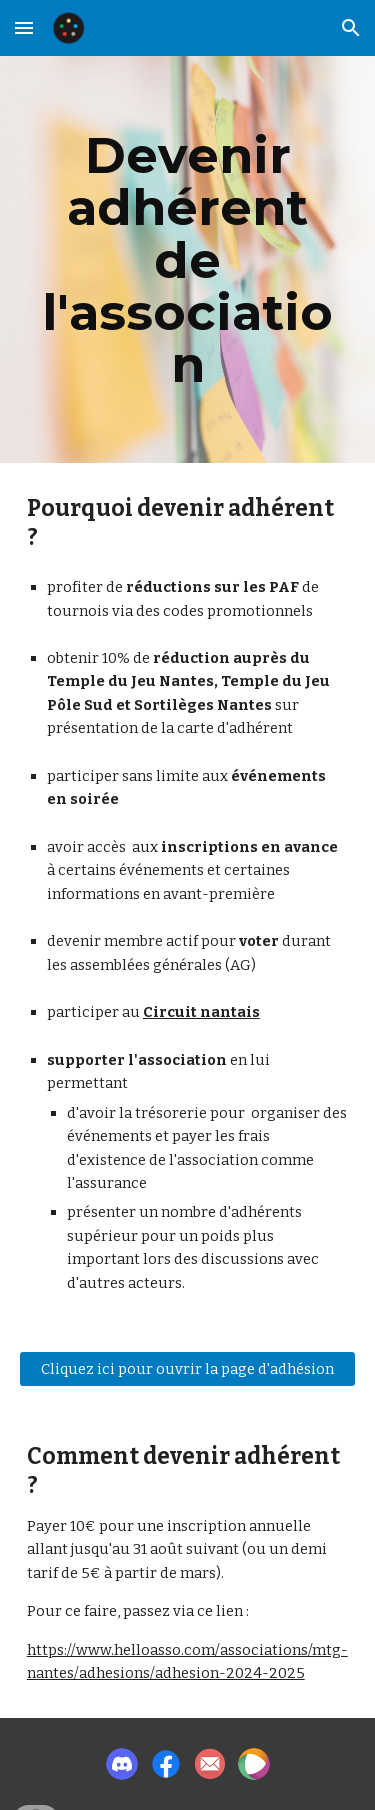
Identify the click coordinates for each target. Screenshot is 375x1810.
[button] (24, 27)
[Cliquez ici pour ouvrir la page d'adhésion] (188, 1369)
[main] (188, 259)
